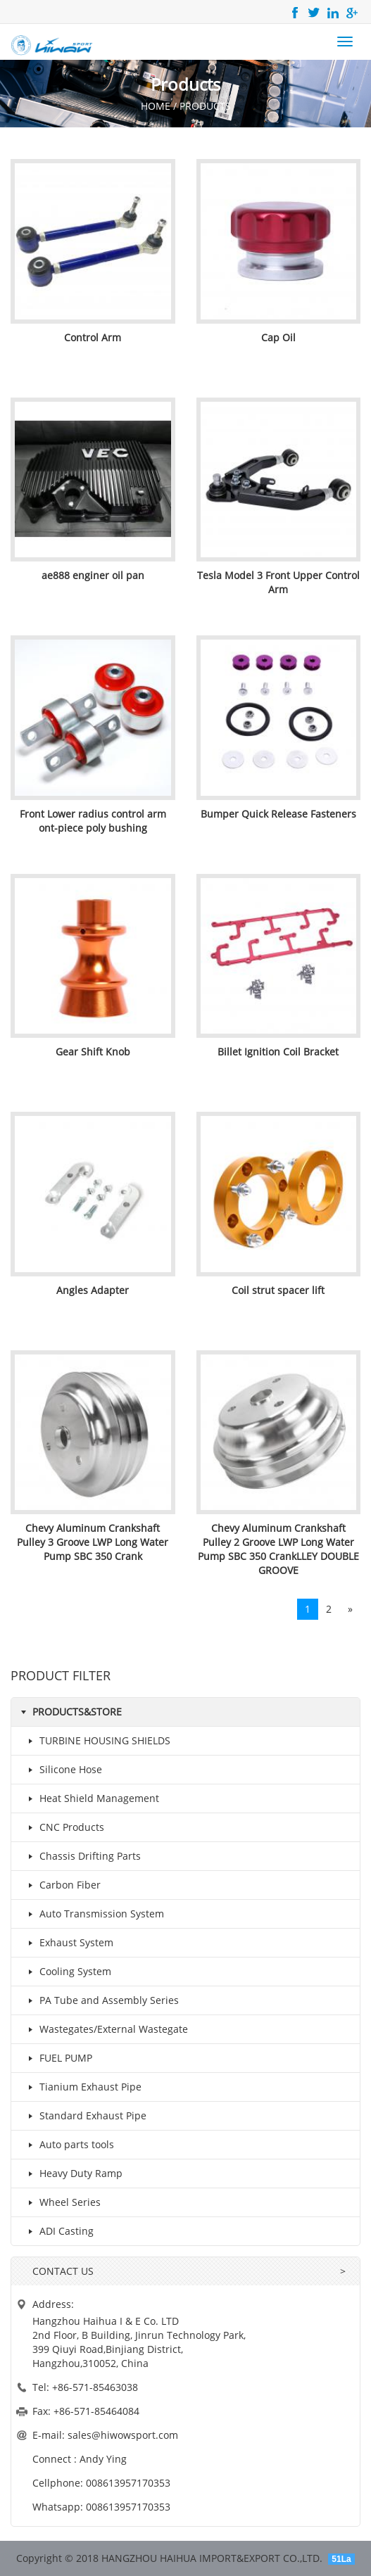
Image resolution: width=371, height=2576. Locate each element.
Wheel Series (62, 2202)
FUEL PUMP (57, 2058)
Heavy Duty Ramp (72, 2173)
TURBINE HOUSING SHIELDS (96, 1740)
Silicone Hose (62, 1769)
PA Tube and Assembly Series (101, 2000)
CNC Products (63, 1827)
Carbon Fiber (62, 1885)
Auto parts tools (68, 2144)
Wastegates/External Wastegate (105, 2029)
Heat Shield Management (91, 1798)
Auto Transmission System (93, 1913)
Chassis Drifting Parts (82, 1856)
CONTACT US (63, 2271)
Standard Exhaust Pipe (84, 2115)
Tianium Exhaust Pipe (82, 2087)
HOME (155, 106)
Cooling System (67, 1971)
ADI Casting (58, 2231)
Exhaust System (68, 1942)
